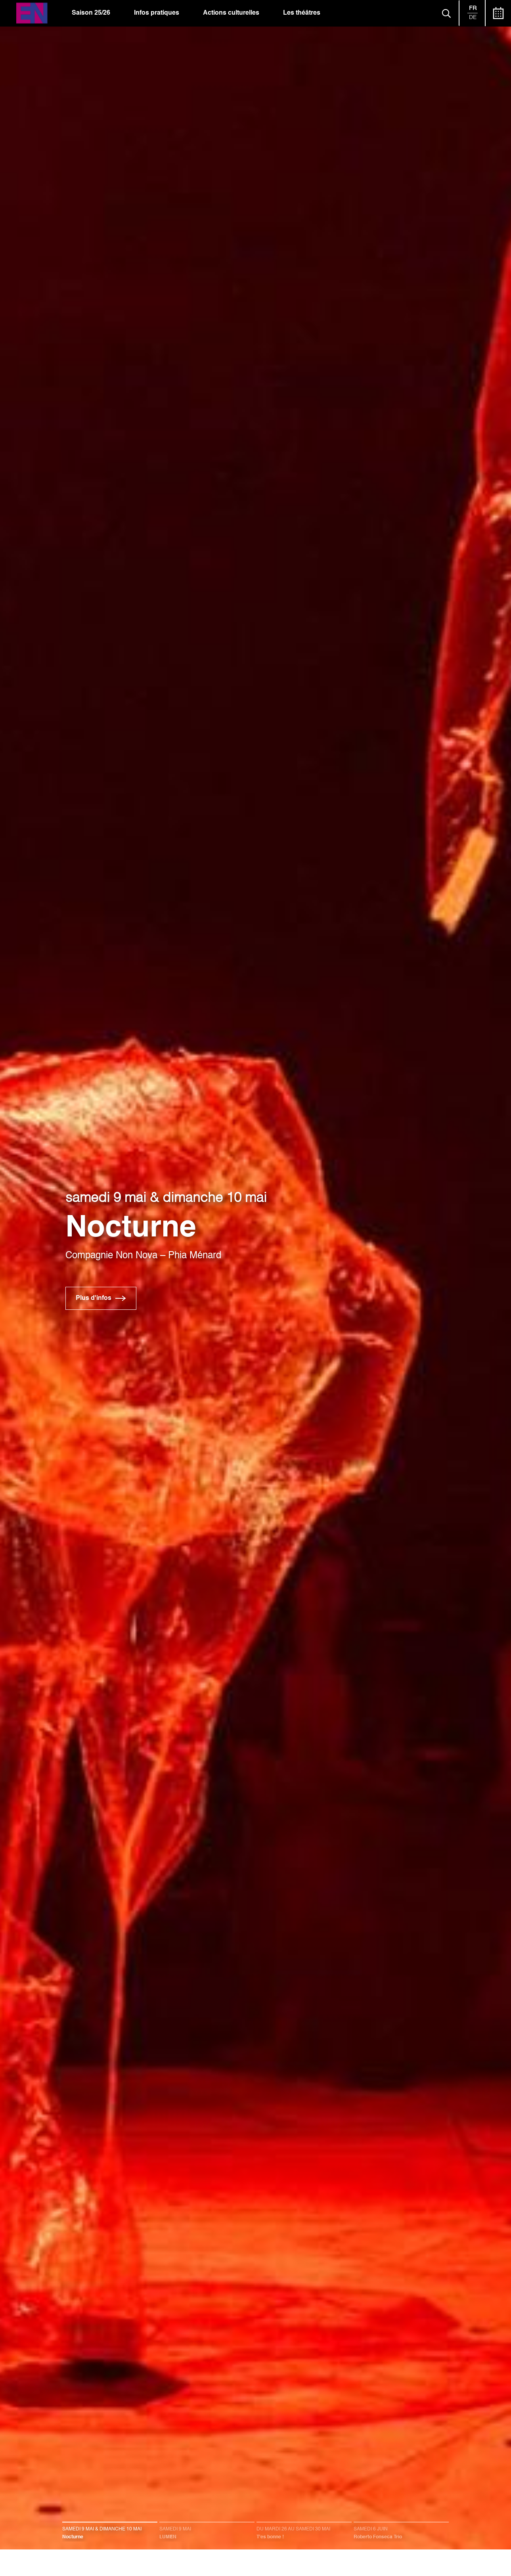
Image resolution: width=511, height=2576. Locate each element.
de (473, 17)
